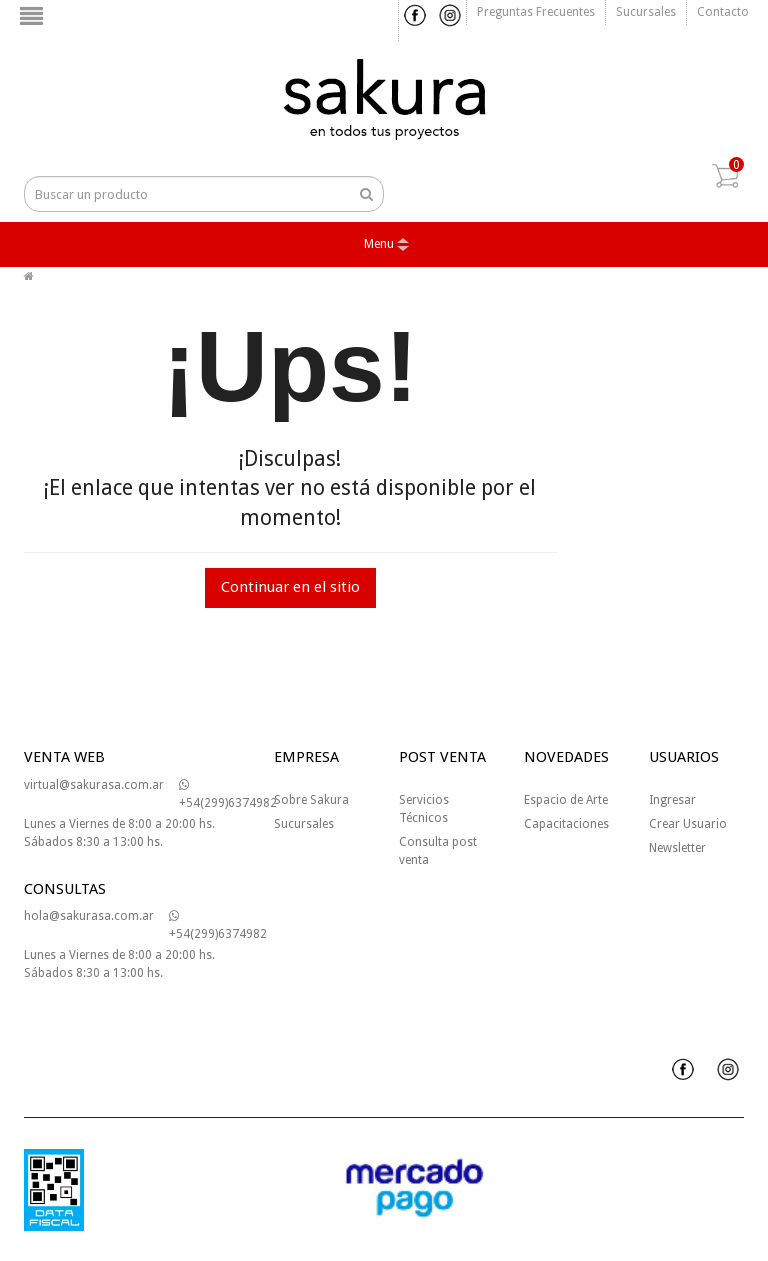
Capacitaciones (566, 824)
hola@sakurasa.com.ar (89, 916)
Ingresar (672, 800)
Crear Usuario (688, 824)
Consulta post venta (438, 851)
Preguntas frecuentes (536, 12)
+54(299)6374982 (228, 794)
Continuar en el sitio (290, 587)
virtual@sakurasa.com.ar (94, 785)
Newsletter (677, 848)
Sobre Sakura (311, 800)
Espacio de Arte (566, 800)
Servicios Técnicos (424, 809)
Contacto (723, 12)
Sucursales (646, 12)
